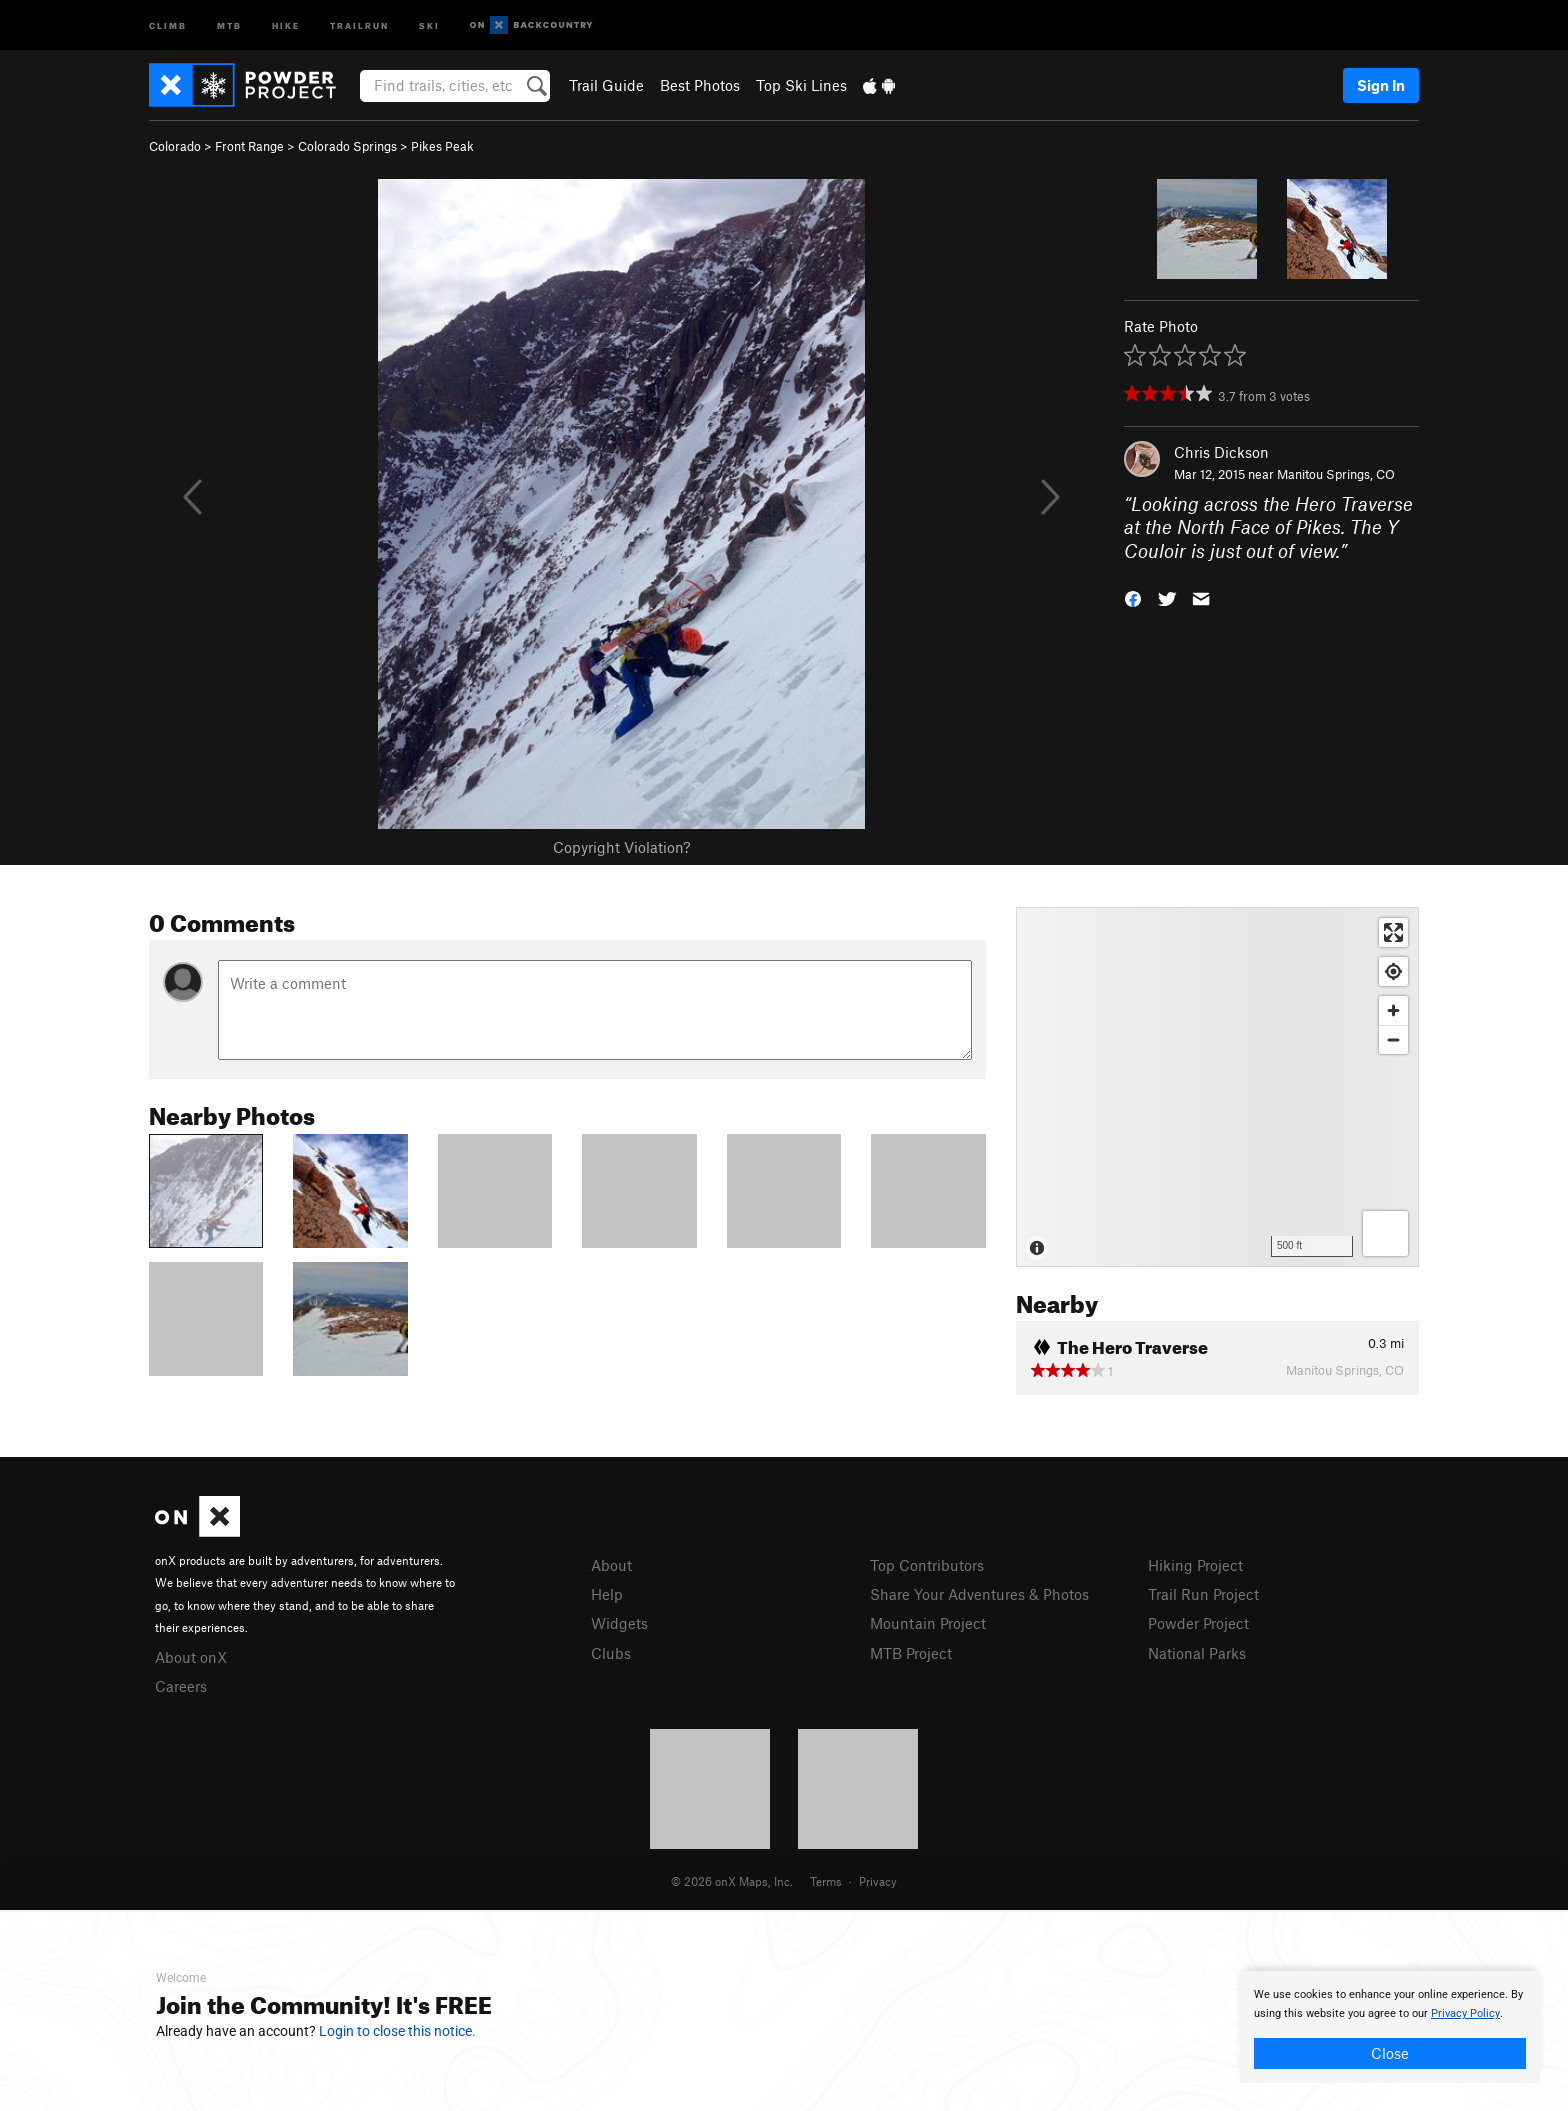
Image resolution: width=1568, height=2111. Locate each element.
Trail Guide (606, 85)
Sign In (1381, 85)
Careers (181, 1686)
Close (1390, 2053)
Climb (168, 24)
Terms (826, 1881)
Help (607, 1594)
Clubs (611, 1653)
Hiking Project (1195, 1565)
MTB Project (911, 1653)
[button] (1133, 597)
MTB (229, 24)
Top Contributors (927, 1565)
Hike (286, 24)
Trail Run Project (1203, 1594)
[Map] (1217, 1087)
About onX (191, 1657)
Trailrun (359, 24)
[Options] (1385, 1233)
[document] (1390, 2027)
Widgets (619, 1623)
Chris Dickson (1221, 452)
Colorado (175, 146)
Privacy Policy (1465, 2013)
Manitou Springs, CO (1336, 474)
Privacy (878, 1881)
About (611, 1565)
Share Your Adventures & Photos (979, 1594)
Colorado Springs (347, 146)
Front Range (249, 146)
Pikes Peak (442, 146)
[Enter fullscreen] (1393, 932)
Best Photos (700, 85)
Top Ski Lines (801, 85)
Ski (429, 24)
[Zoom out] (1393, 1039)
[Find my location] (1393, 971)
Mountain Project (928, 1623)
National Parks (1197, 1653)
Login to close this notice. (397, 2031)
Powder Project (1198, 1623)
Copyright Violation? (621, 847)
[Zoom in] (1393, 1010)
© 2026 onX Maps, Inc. (732, 1881)
